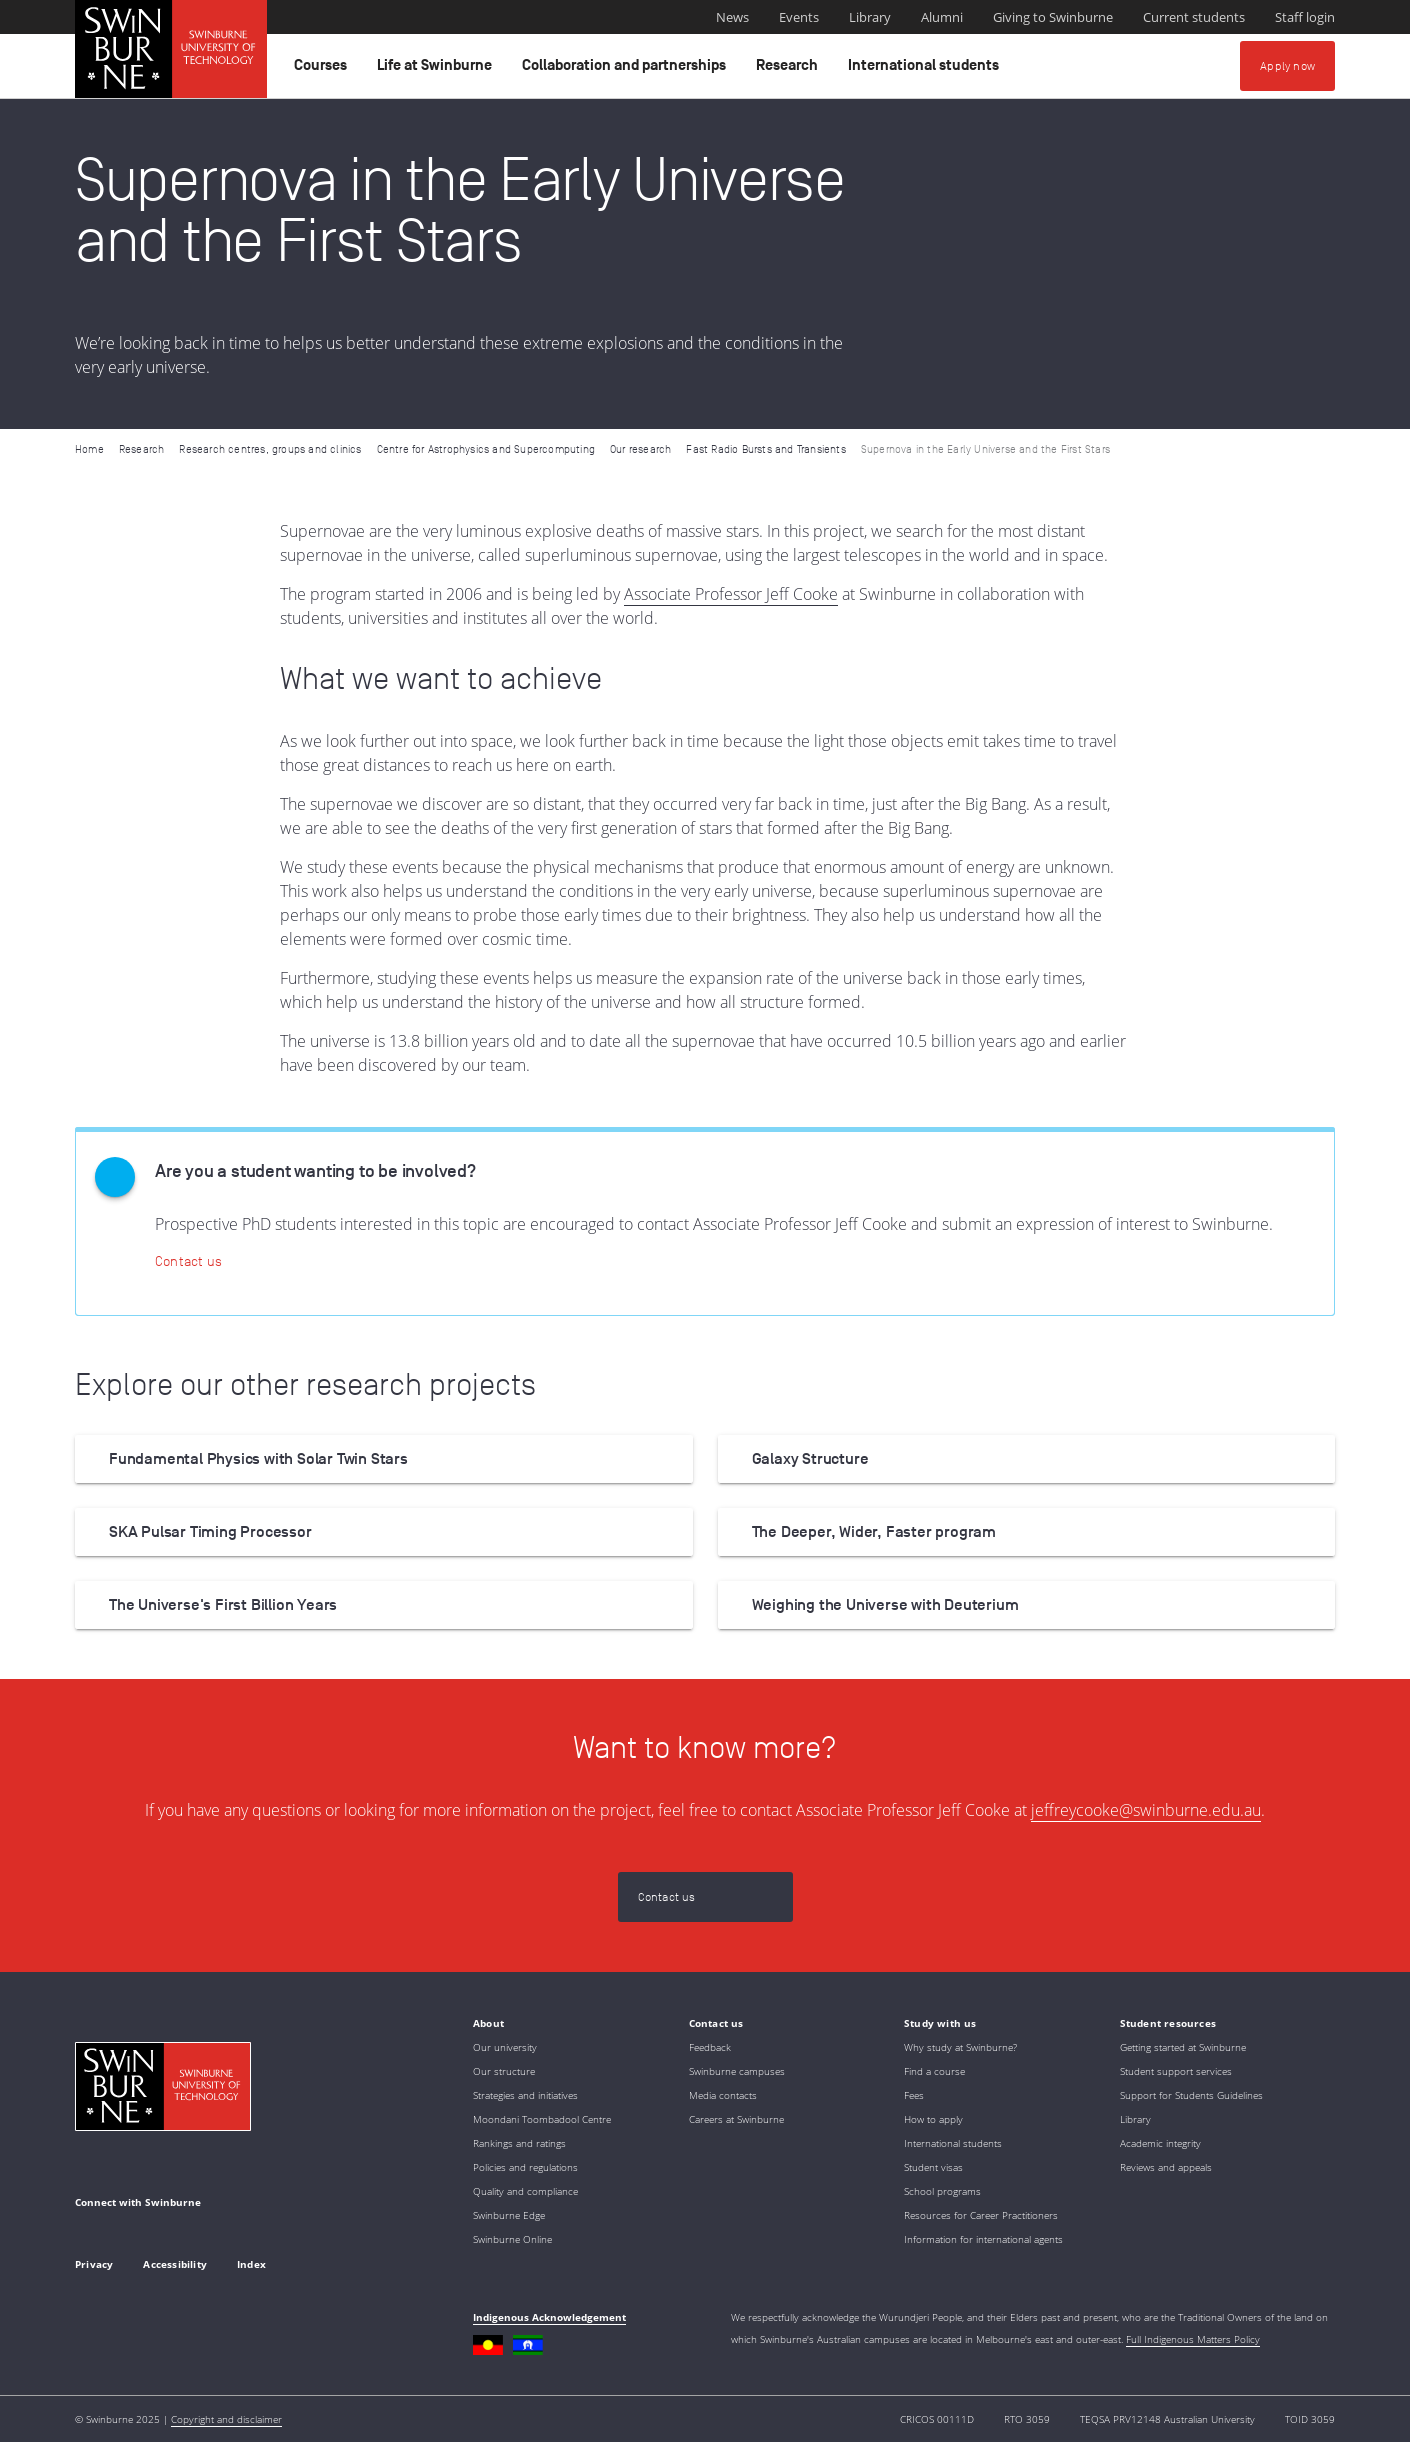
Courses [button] (323, 70)
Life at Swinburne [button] (437, 70)
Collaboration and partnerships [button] (627, 70)
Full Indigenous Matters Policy (1193, 2339)
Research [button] (790, 70)
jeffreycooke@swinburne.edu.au (1146, 1810)
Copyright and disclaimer (226, 2419)
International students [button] (926, 70)
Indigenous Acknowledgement (549, 2317)
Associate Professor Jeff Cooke (731, 594)
